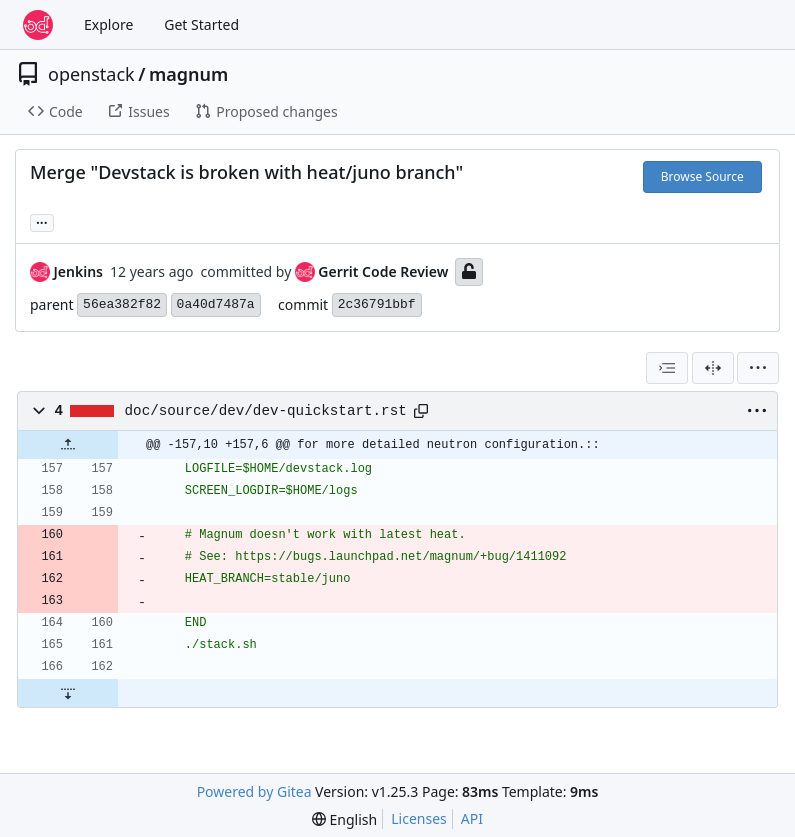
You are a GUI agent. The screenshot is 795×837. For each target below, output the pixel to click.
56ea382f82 (122, 304)
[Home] (38, 25)
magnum (188, 74)
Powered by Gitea (254, 791)
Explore (108, 24)
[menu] (758, 368)
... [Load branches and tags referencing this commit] (42, 221)
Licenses (419, 818)
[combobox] (667, 368)
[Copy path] (421, 411)
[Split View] (713, 368)
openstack (91, 74)
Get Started (201, 24)
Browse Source (702, 176)
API (472, 818)
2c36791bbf (377, 304)
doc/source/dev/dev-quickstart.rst (266, 411)
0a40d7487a (216, 304)
